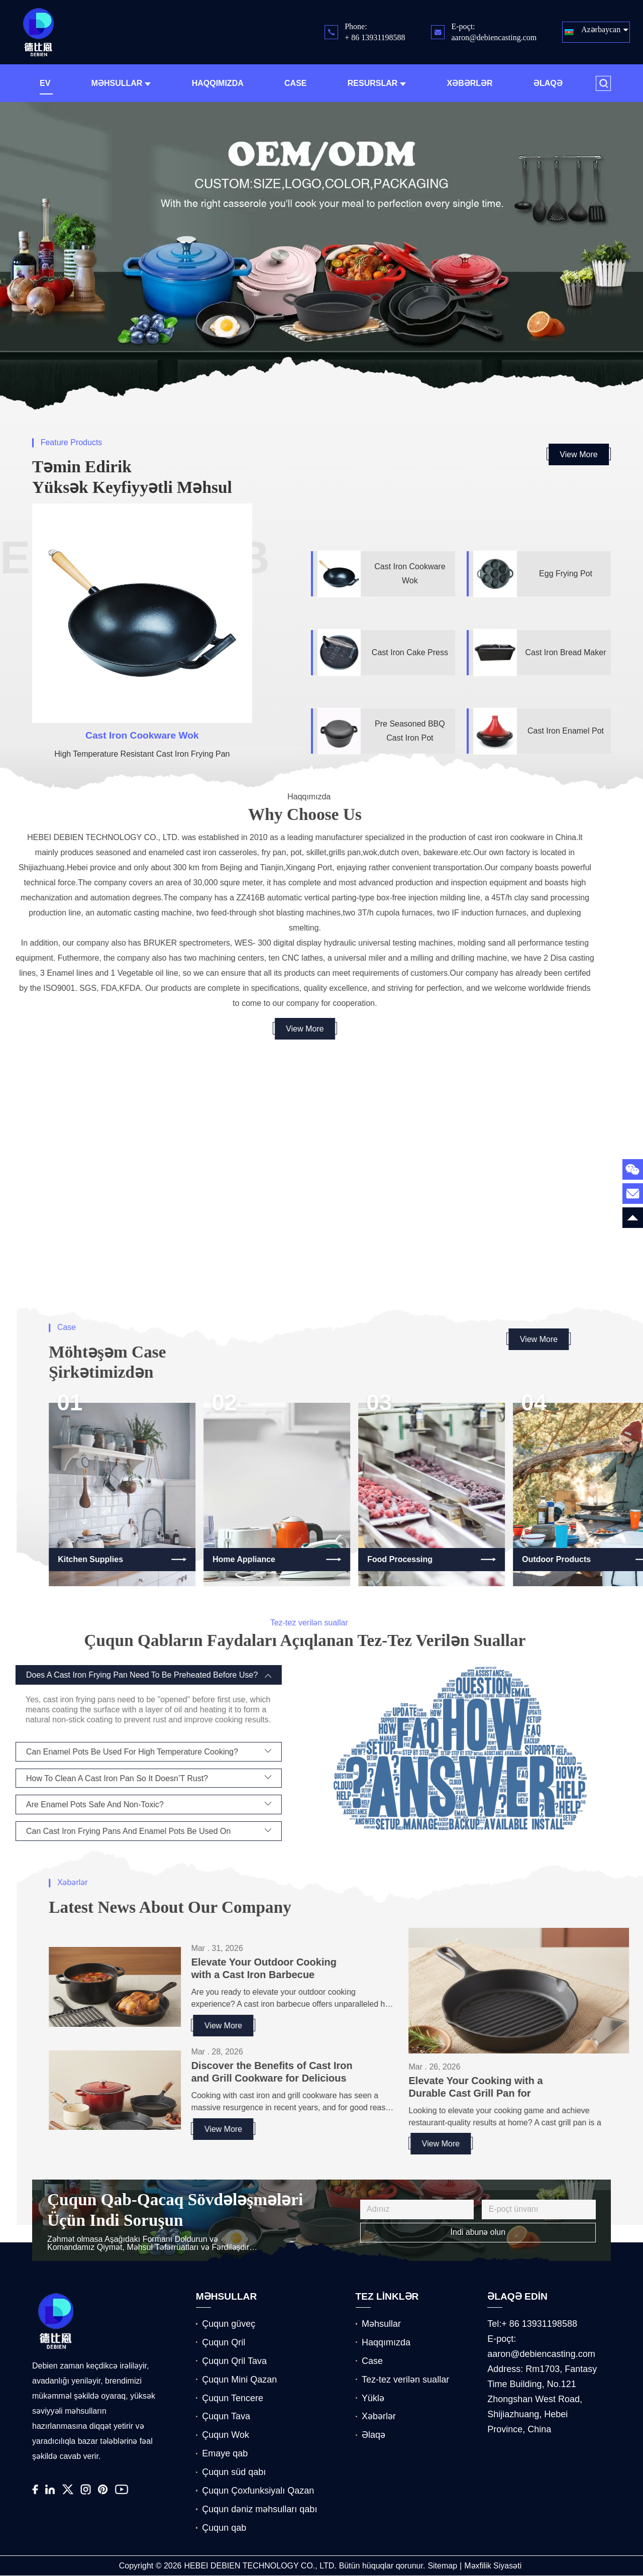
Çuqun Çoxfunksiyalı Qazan (258, 2491)
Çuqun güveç (228, 2324)
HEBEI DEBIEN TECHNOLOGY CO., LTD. (260, 2565)
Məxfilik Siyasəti (492, 2565)
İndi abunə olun (478, 2232)
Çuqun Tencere (232, 2398)
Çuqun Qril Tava (234, 2361)
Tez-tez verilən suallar (405, 2380)
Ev (45, 83)
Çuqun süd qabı (234, 2472)
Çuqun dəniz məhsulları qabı (259, 2509)
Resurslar (377, 83)
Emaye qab (225, 2453)
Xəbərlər (470, 83)
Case (295, 83)
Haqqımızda (218, 83)
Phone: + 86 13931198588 (375, 32)
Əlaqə (548, 83)
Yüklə (373, 2398)
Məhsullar (121, 83)
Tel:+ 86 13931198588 (532, 2324)
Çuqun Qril (223, 2342)
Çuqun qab (224, 2528)
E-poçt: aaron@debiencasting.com (494, 32)
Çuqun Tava (226, 2416)
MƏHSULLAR (226, 2297)
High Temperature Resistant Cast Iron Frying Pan (142, 754)
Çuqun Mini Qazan (239, 2380)
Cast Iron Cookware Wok (142, 735)
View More (578, 454)
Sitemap (442, 2565)
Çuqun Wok (225, 2435)
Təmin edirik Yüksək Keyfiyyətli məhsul (132, 476)
